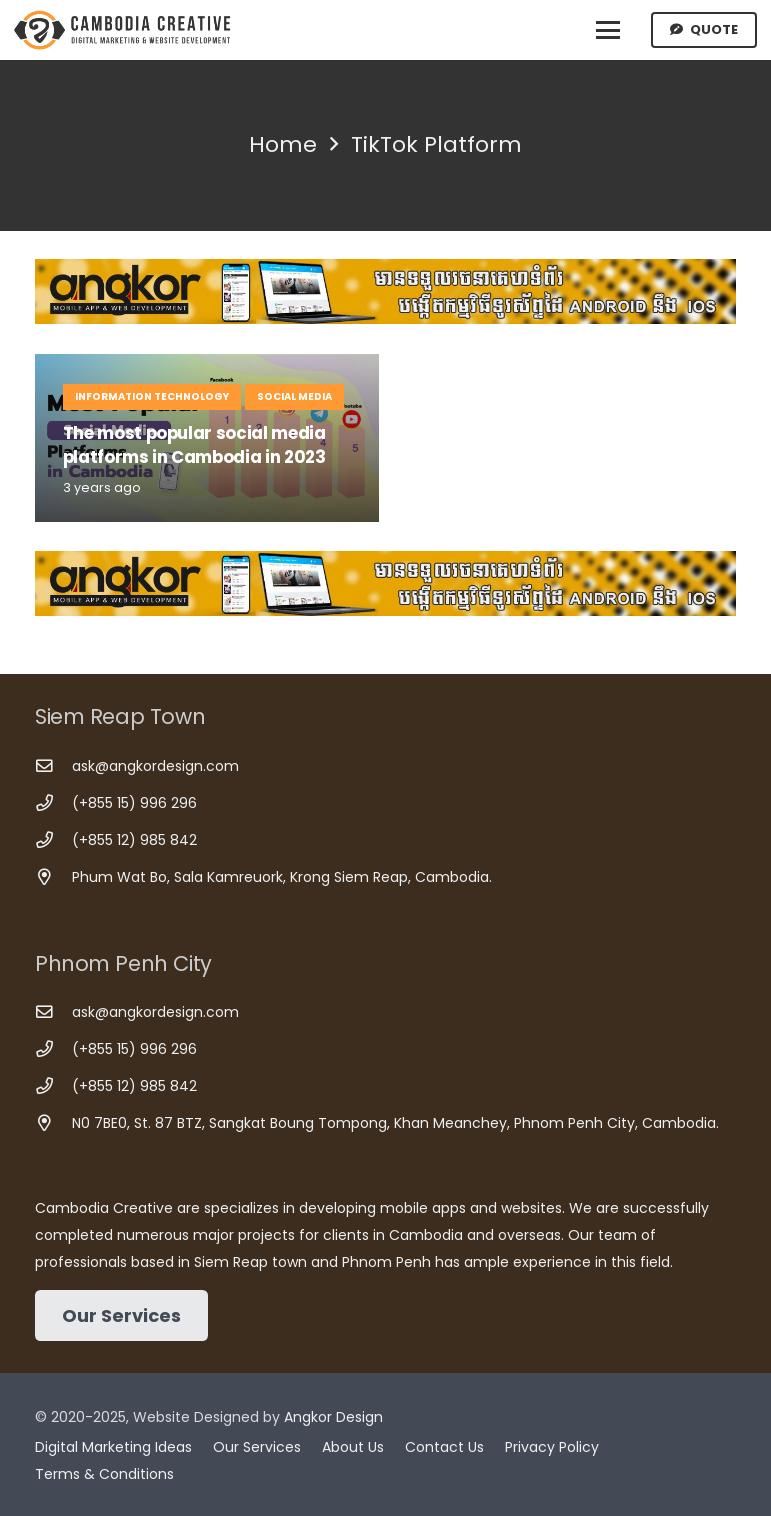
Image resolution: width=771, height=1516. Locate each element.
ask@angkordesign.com (155, 766)
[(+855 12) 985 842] (53, 840)
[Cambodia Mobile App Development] (385, 291)
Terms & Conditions (104, 1474)
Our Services (257, 1447)
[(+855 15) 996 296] (53, 803)
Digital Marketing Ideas (113, 1447)
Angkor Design (333, 1417)
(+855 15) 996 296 (134, 803)
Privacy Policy (552, 1447)
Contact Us (444, 1447)
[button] (608, 30)
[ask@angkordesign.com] (53, 766)
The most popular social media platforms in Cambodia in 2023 (194, 445)
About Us (353, 1447)
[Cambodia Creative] (124, 30)
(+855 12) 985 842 (134, 840)
